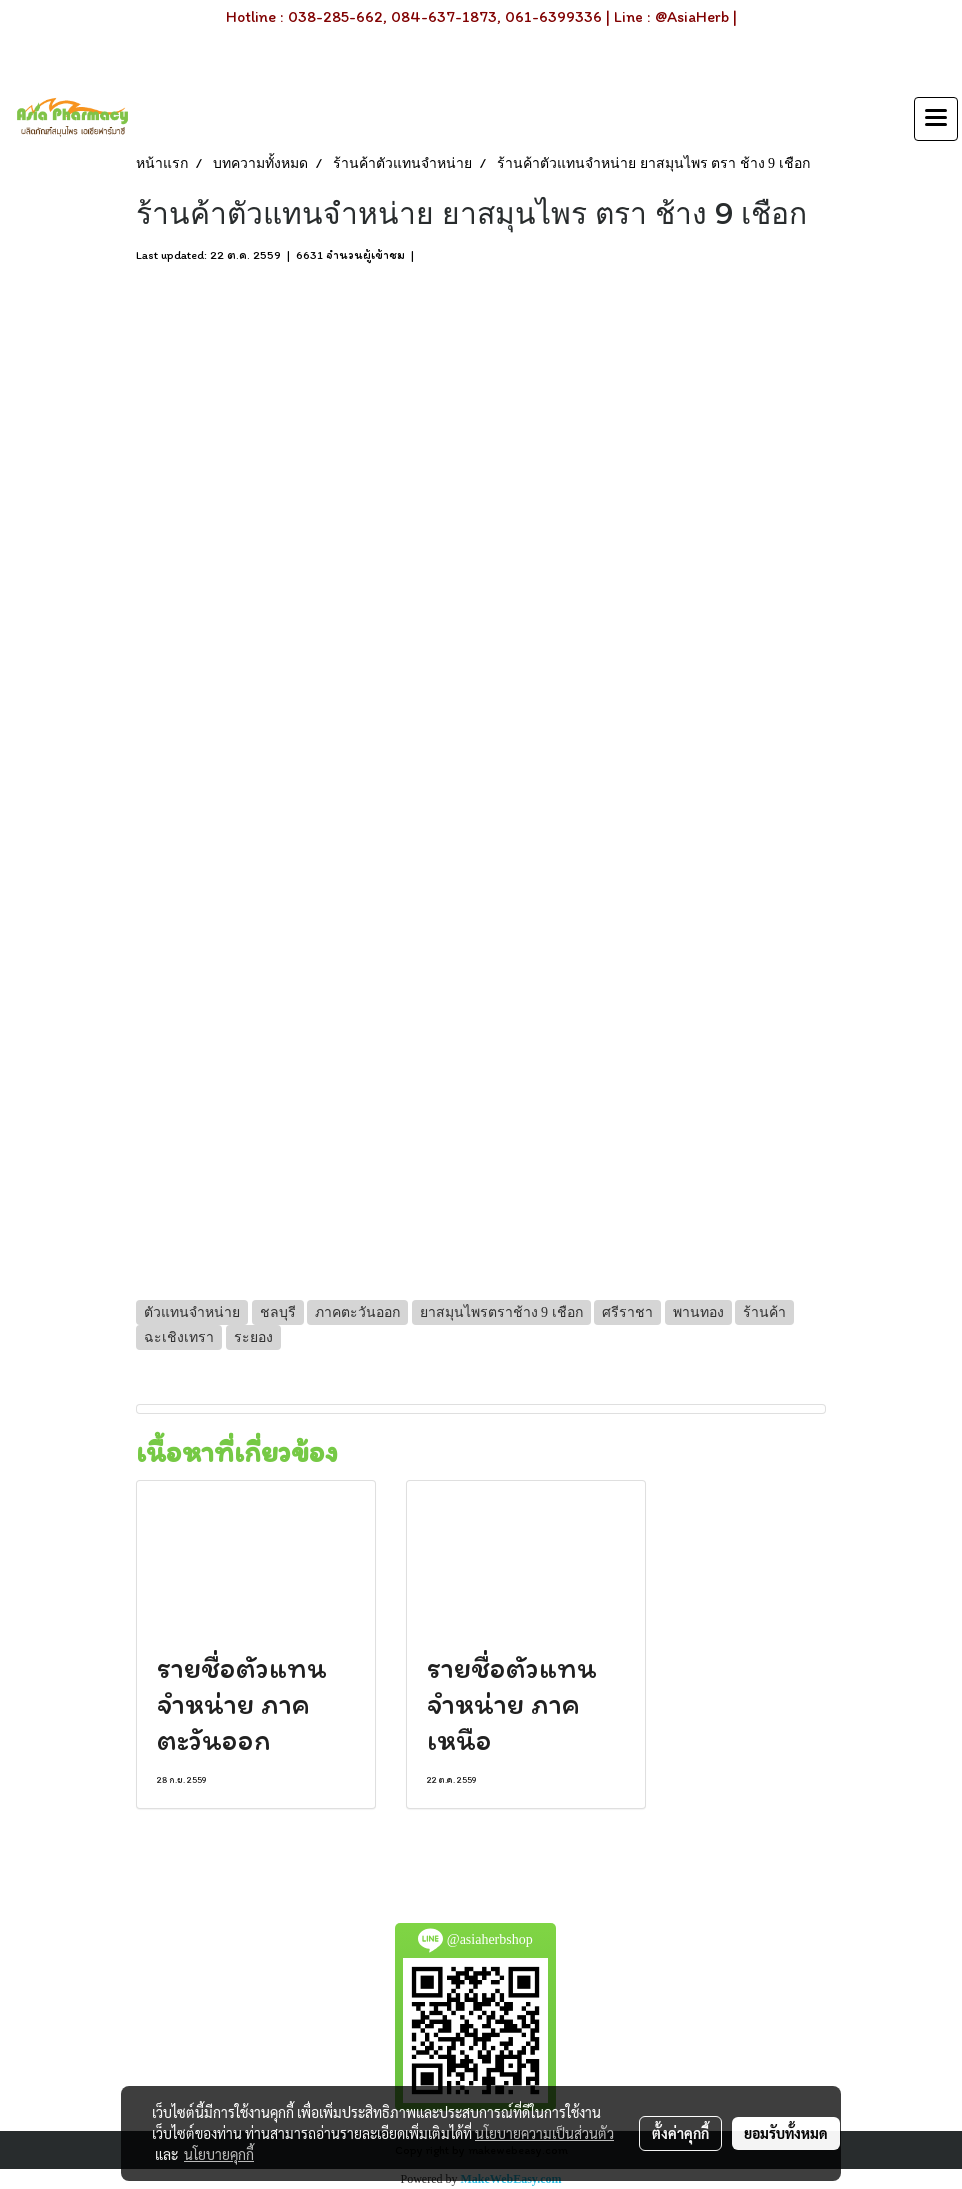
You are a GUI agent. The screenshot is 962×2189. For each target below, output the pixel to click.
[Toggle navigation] (936, 119)
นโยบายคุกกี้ (219, 2154)
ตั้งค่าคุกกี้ (680, 2133)
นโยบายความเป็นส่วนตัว (544, 2133)
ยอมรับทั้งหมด (786, 2133)
